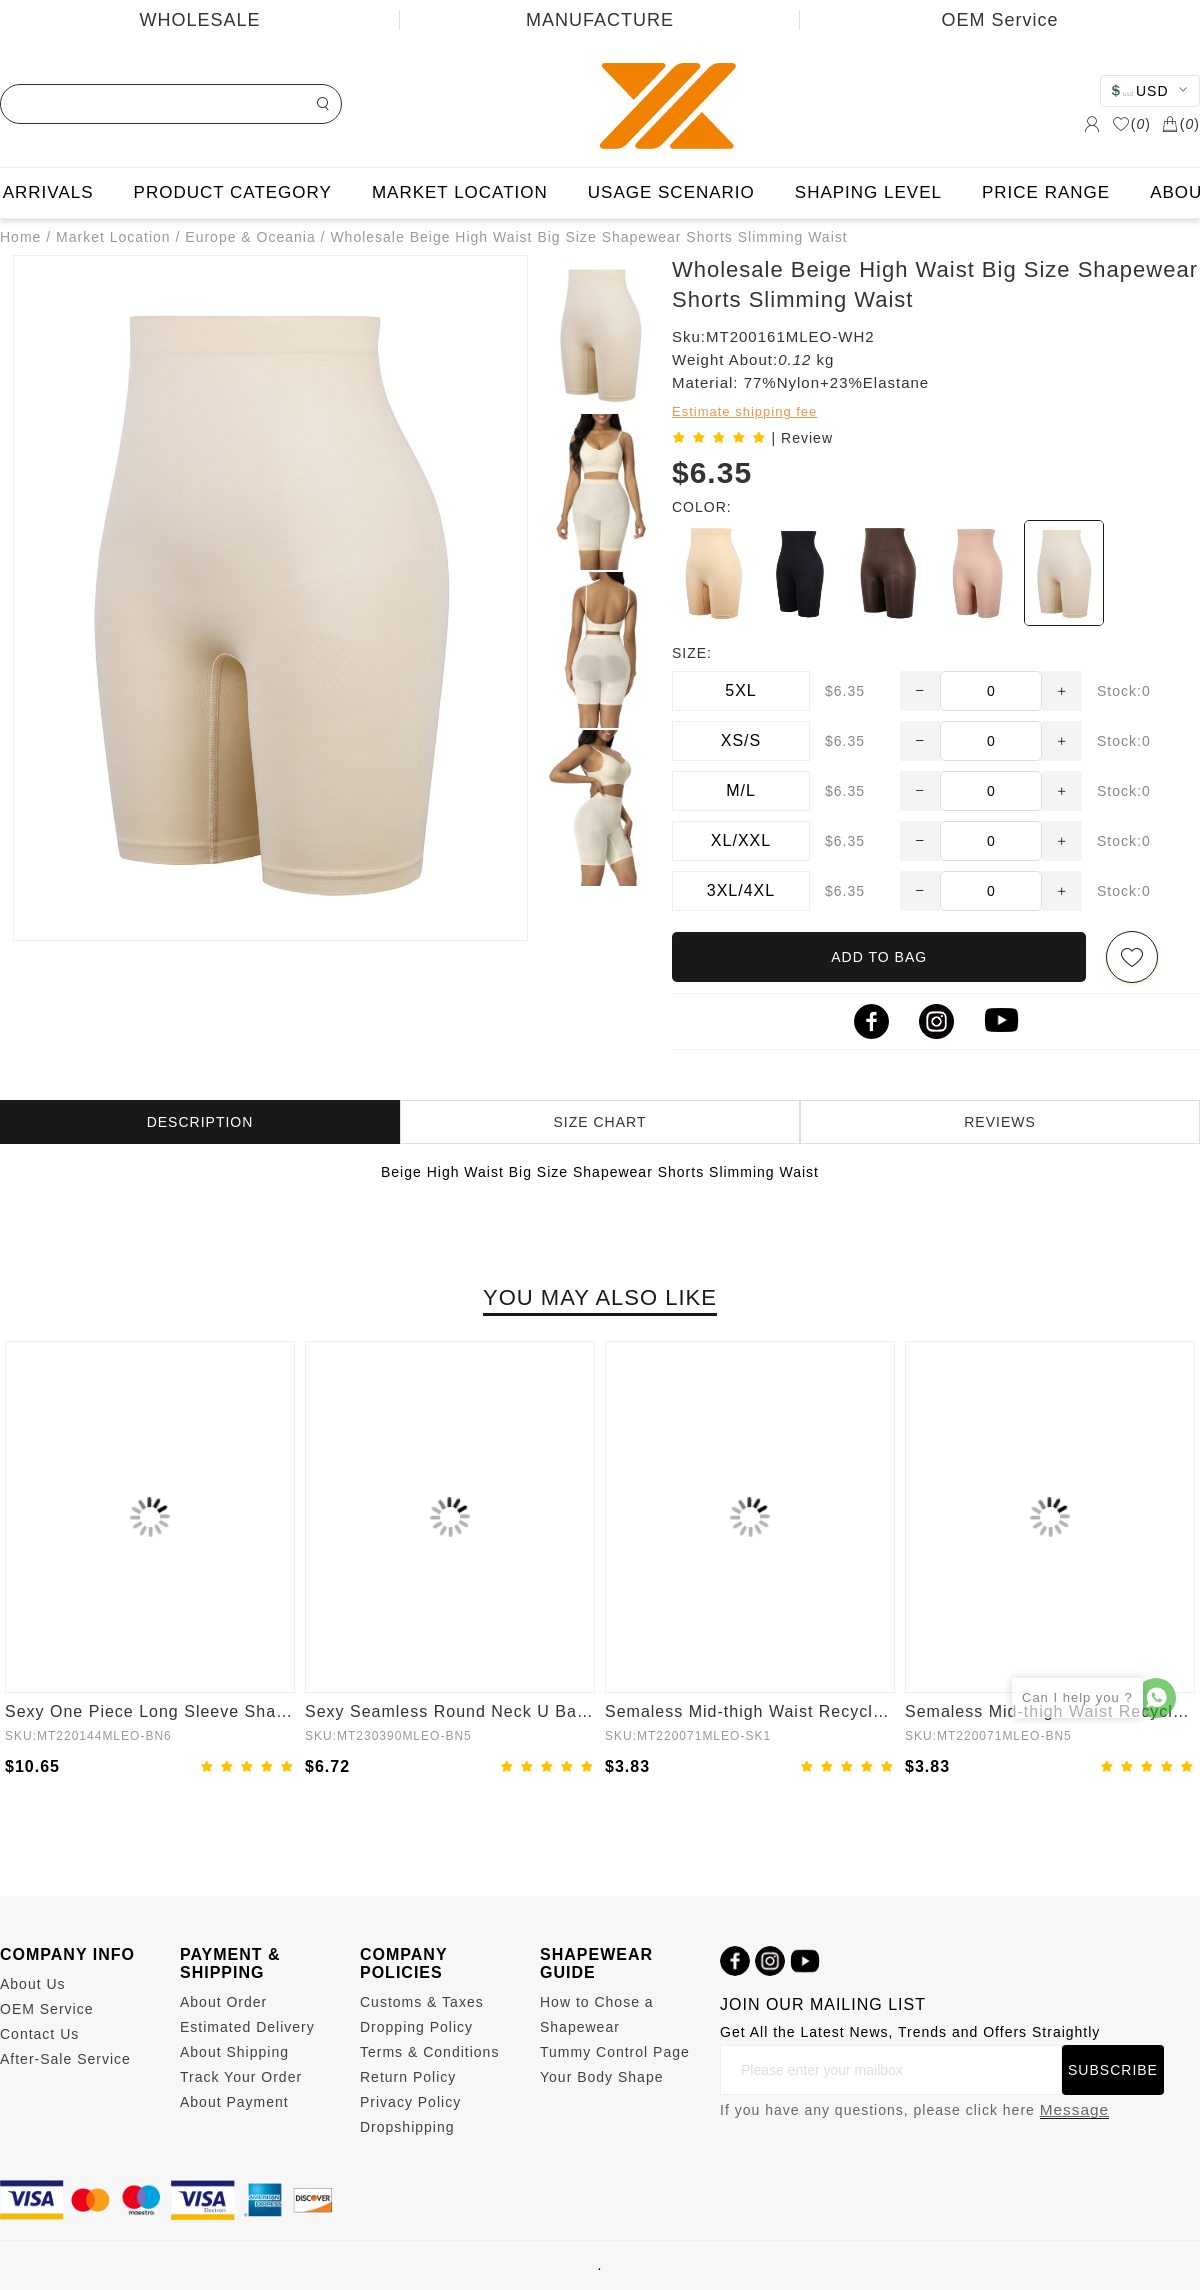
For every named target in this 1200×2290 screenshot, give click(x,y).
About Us (33, 1984)
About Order (223, 2002)
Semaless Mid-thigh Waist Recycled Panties (750, 1711)
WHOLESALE (199, 20)
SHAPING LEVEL (868, 192)
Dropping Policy (416, 2027)
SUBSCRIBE (1113, 2070)
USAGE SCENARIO (671, 192)
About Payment (234, 2102)
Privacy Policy (410, 2102)
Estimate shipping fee (744, 411)
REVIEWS (1000, 1122)
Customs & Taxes (422, 2002)
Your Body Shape (601, 2077)
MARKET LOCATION (460, 192)
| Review (802, 438)
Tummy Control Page (615, 2052)
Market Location (113, 237)
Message (1074, 2109)
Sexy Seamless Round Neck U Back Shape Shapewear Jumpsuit (450, 1711)
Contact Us (39, 2034)
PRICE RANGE (1046, 192)
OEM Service (999, 20)
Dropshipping (407, 2127)
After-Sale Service (65, 2059)
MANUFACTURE (600, 20)
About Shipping (234, 2052)
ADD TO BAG (879, 957)
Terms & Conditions (429, 2052)
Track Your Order (241, 2077)
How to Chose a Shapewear (597, 2014)
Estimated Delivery (247, 2027)
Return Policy (408, 2077)
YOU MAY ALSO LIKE (600, 1297)
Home (20, 237)
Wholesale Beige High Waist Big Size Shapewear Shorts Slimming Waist (588, 237)
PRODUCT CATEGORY (233, 192)
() (1131, 124)
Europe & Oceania (250, 237)
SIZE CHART (600, 1122)
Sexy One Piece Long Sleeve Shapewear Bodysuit (150, 1711)
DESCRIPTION (200, 1122)
